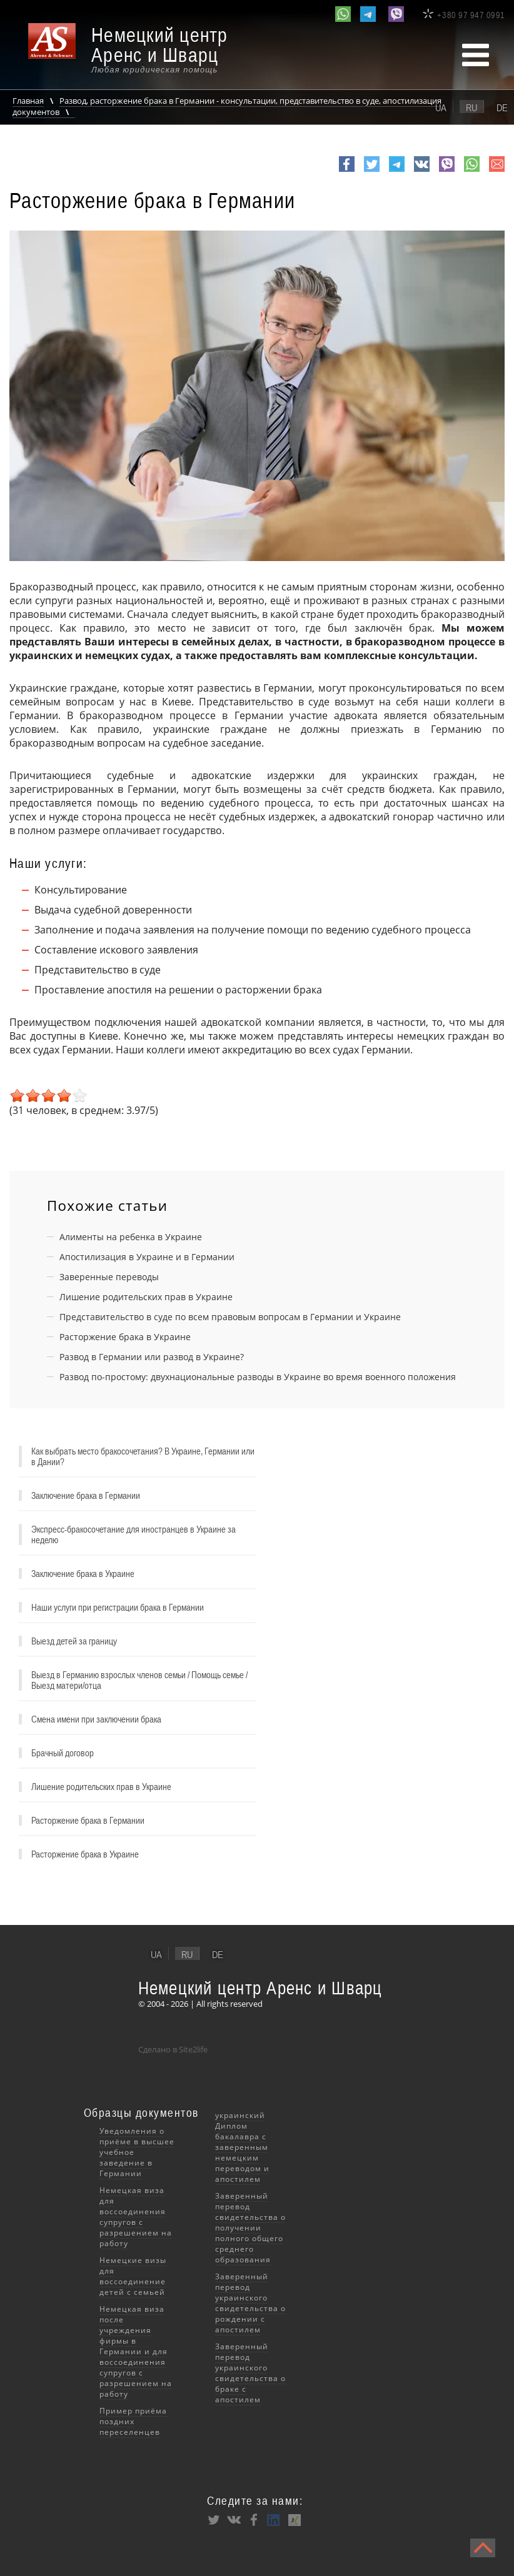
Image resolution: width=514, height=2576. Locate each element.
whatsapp (472, 171)
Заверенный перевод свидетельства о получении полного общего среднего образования (250, 2228)
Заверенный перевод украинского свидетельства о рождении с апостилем (250, 2303)
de (502, 107)
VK (420, 171)
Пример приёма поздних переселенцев (133, 2421)
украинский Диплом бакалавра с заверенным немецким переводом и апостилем (242, 2147)
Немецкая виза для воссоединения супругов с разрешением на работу (135, 2217)
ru (471, 107)
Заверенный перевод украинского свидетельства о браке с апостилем (250, 2373)
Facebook (347, 171)
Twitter (372, 171)
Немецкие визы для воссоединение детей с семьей (132, 2276)
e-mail (497, 171)
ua (440, 107)
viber (447, 171)
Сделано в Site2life (173, 2049)
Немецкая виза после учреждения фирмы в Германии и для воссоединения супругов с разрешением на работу (135, 2351)
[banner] (138, 49)
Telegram (397, 171)
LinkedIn (274, 2520)
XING (294, 2520)
